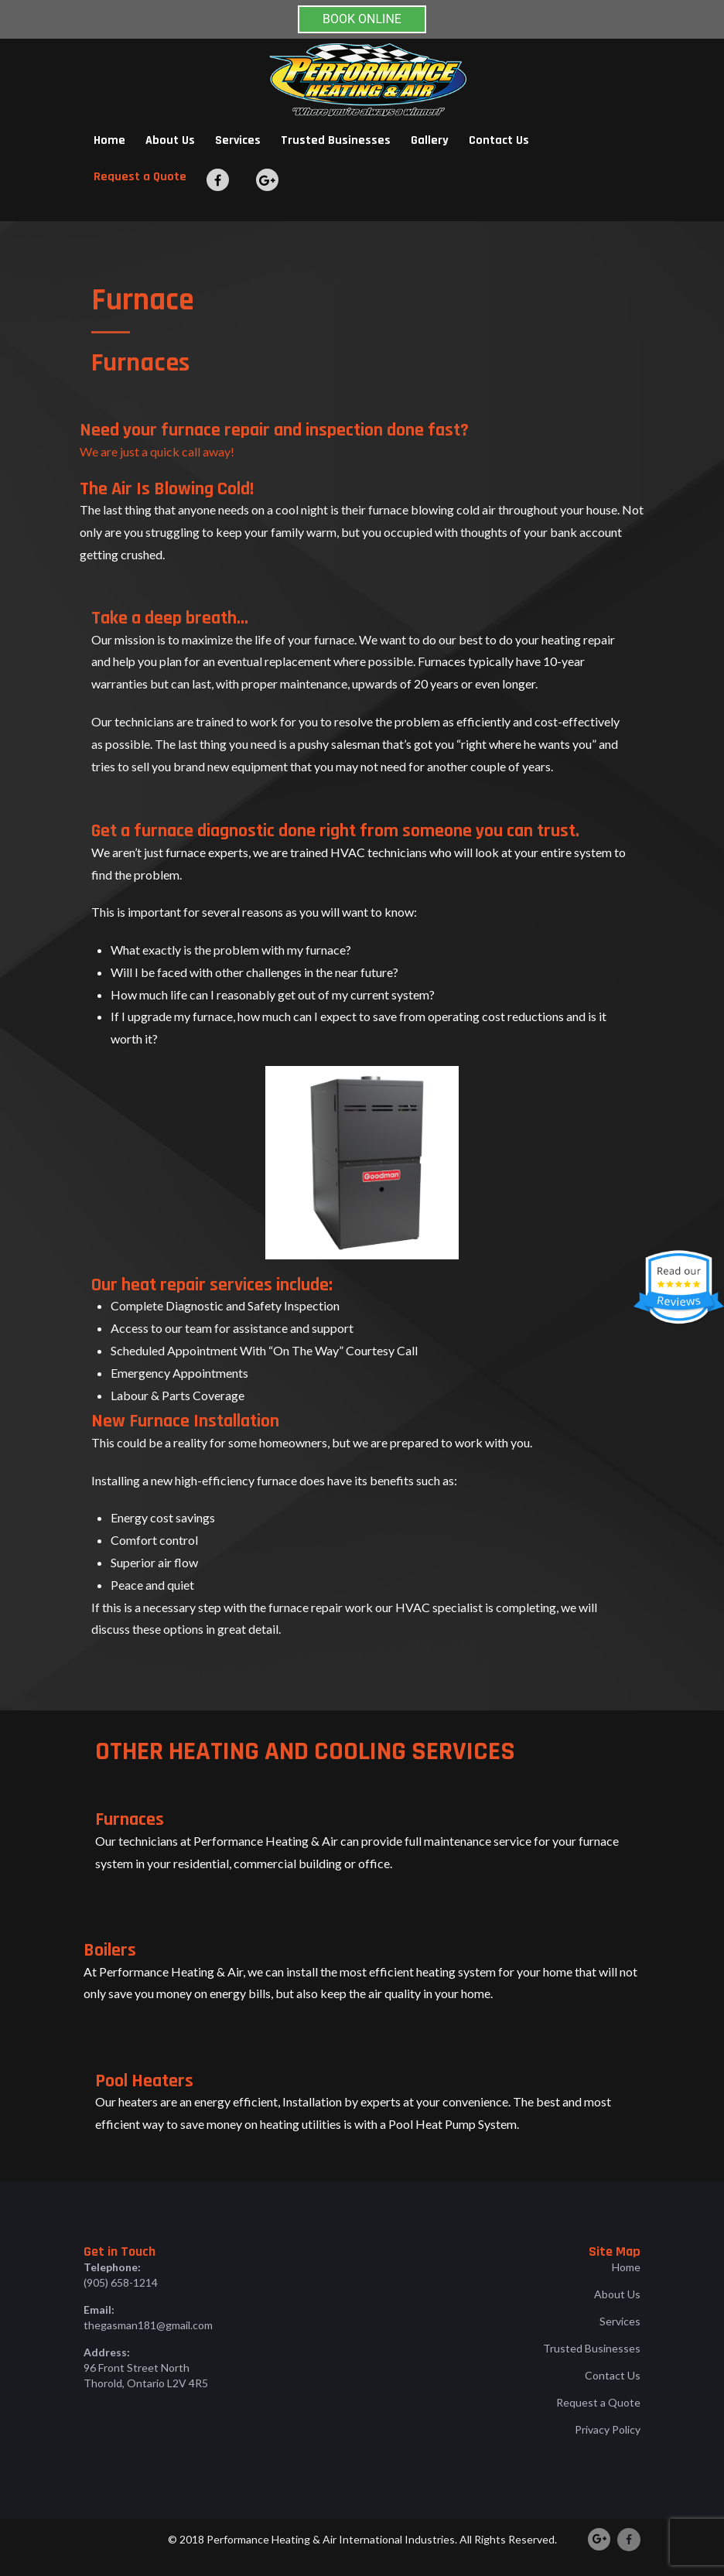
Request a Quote (140, 177)
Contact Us (499, 140)
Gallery (430, 140)
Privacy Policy (607, 2429)
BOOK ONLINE (362, 19)
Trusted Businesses (336, 140)
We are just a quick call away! (157, 451)
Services (238, 140)
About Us (170, 140)
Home (109, 140)
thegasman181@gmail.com (148, 2325)
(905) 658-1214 (121, 2282)
